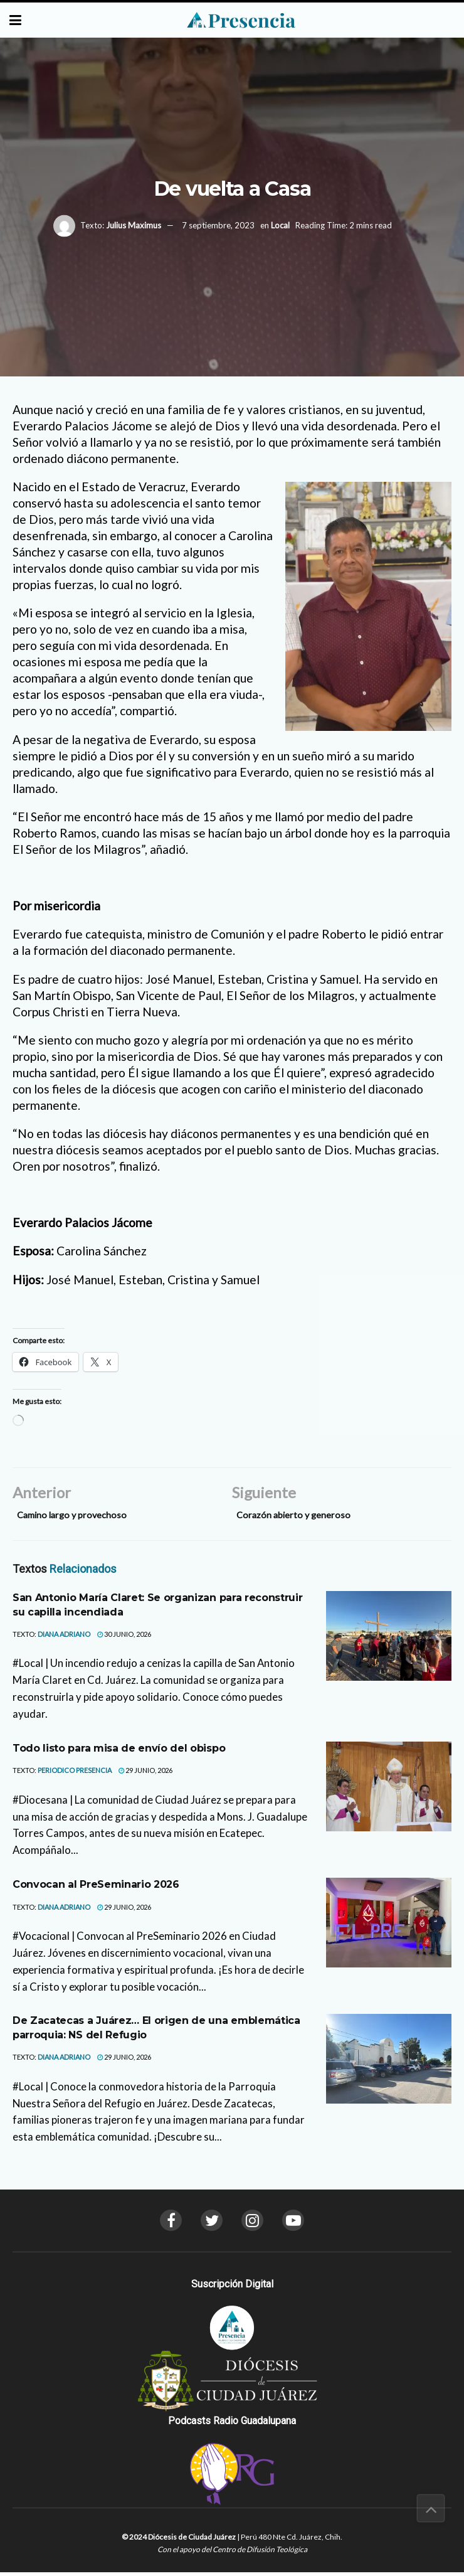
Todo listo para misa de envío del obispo (119, 1751)
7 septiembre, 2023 (218, 225)
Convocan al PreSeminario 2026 (96, 1888)
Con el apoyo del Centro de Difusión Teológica (232, 2553)
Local (280, 225)
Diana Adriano (64, 1637)
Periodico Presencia (75, 1774)
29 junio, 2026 (145, 1774)
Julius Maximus (133, 225)
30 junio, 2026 (124, 1637)
